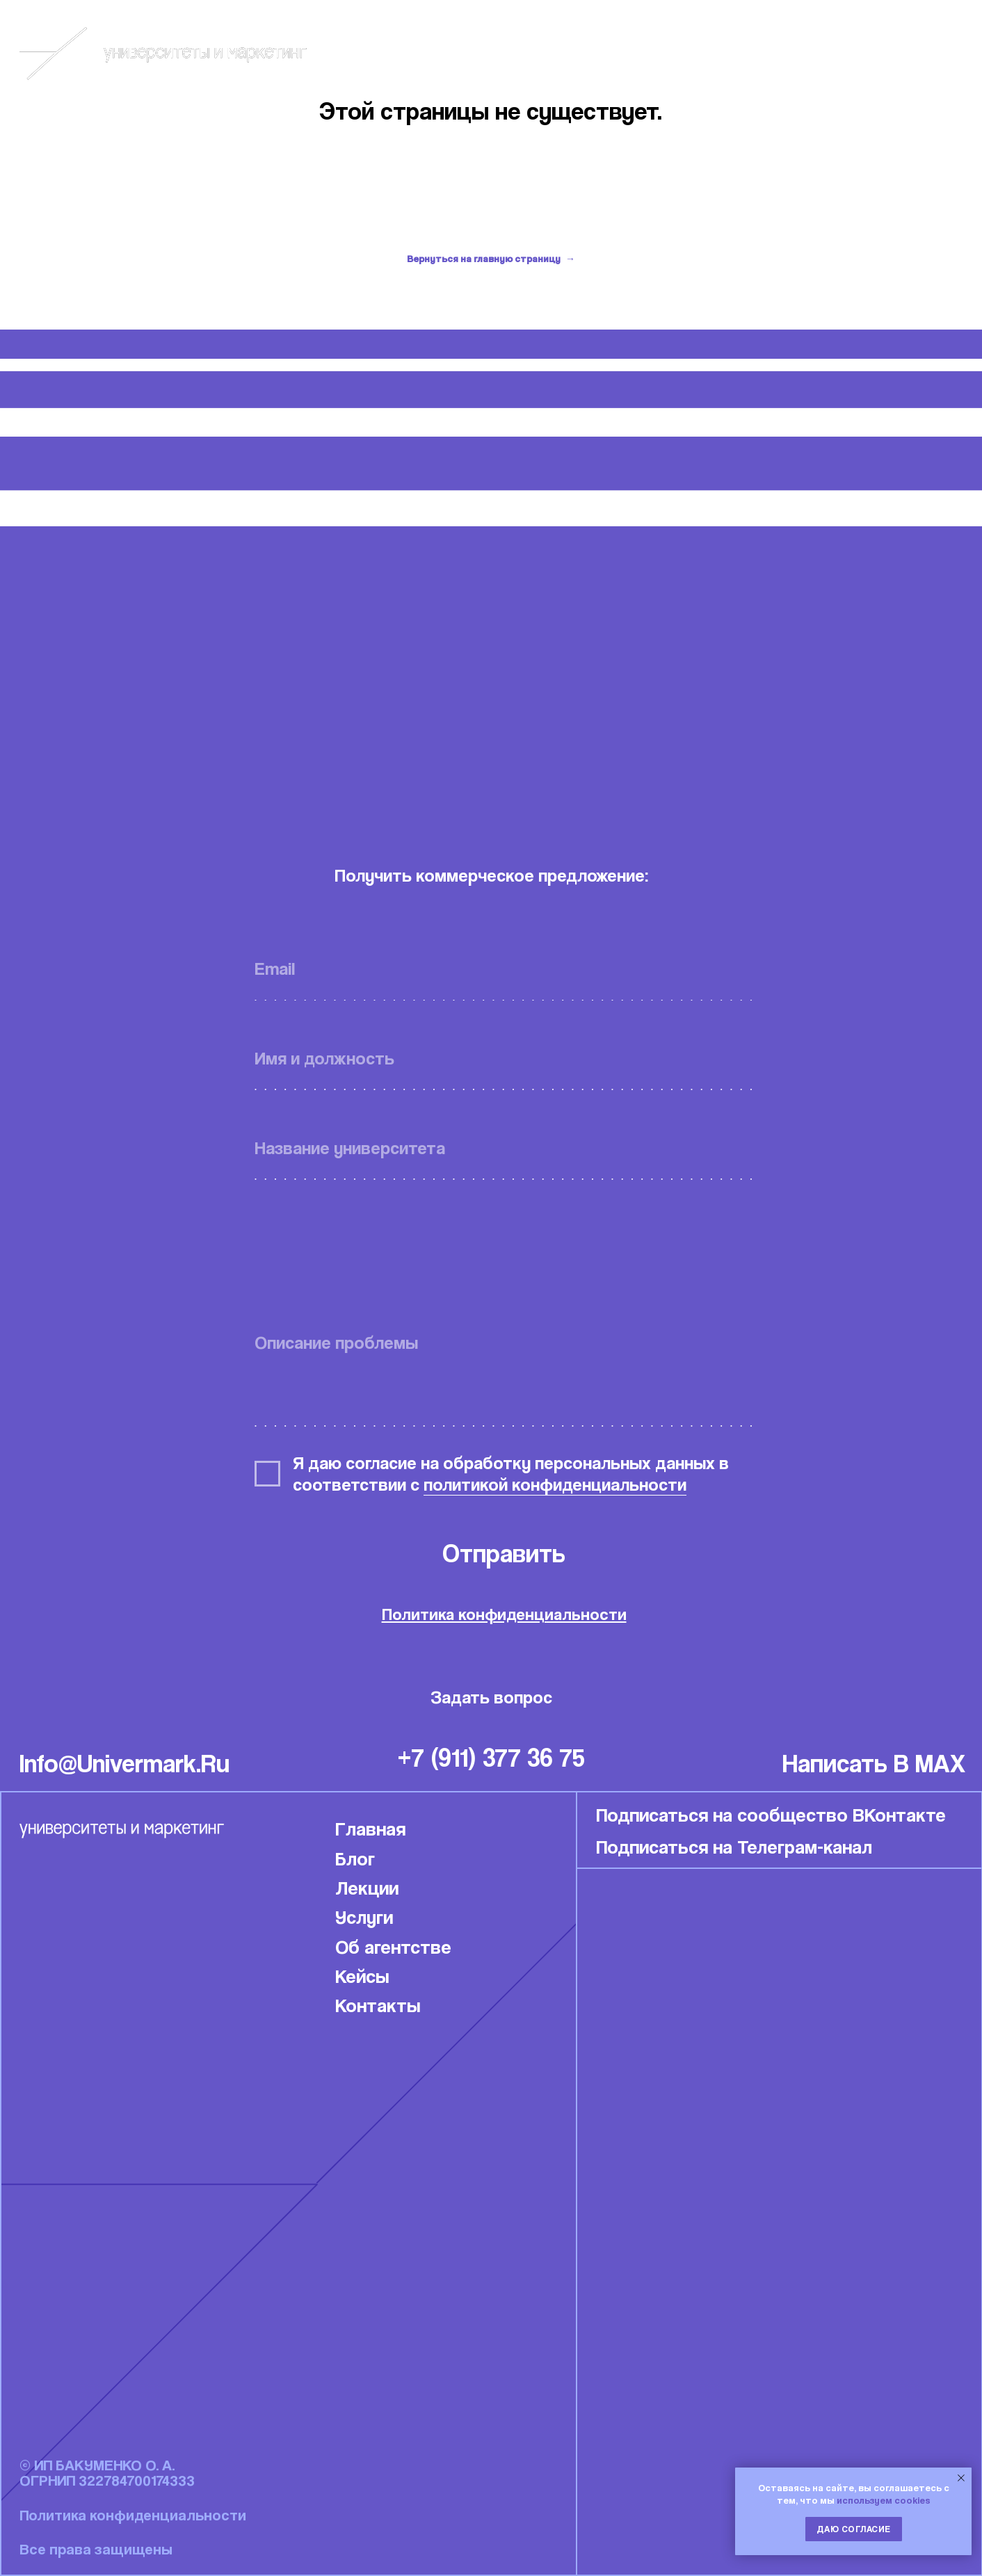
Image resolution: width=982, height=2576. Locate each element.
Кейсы (807, 53)
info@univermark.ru (124, 1763)
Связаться (925, 53)
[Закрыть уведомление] (961, 2478)
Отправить (503, 1553)
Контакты (378, 2004)
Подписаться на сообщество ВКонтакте (771, 1814)
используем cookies (884, 2500)
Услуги (364, 1916)
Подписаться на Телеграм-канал (734, 1846)
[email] (504, 969)
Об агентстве (393, 1946)
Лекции (367, 1887)
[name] (504, 1058)
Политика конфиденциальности (504, 1614)
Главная (370, 1828)
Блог (715, 53)
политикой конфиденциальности (555, 1484)
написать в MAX (873, 1763)
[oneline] (504, 1148)
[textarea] (504, 1372)
